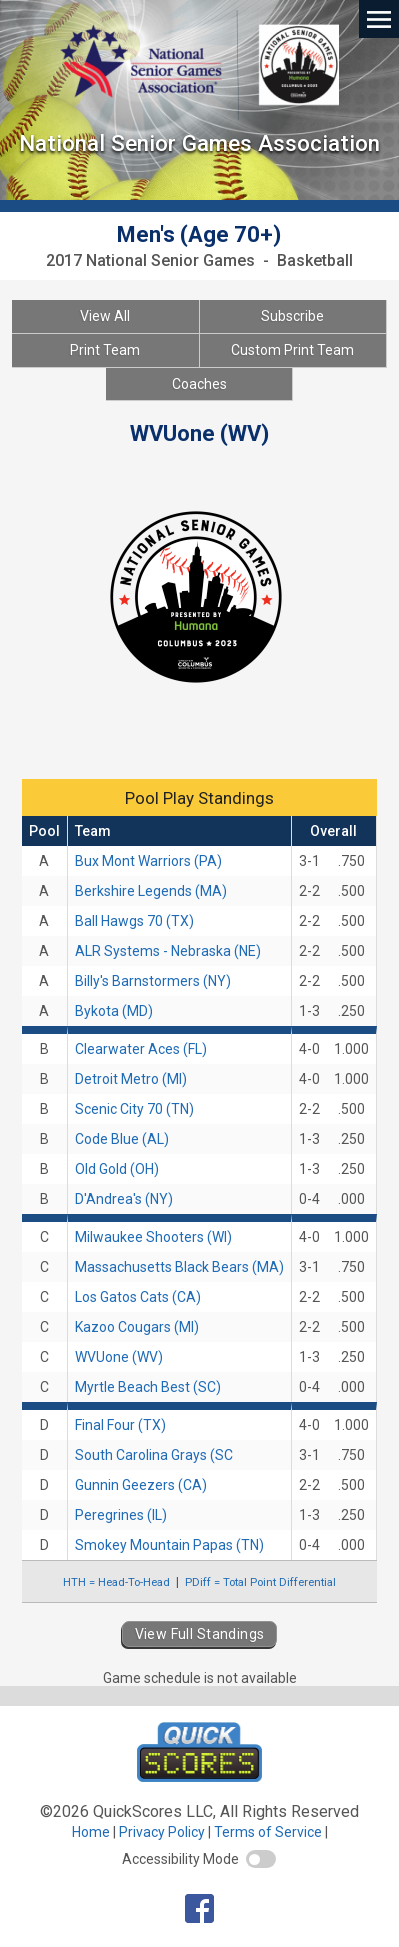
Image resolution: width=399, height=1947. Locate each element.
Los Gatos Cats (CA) (138, 1297)
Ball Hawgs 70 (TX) (134, 921)
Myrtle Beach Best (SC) (148, 1387)
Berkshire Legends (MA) (151, 891)
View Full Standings (200, 1634)
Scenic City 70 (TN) (134, 1109)
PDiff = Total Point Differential (260, 1582)
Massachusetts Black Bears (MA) (179, 1267)
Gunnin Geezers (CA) (141, 1485)
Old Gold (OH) (117, 1169)
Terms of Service (268, 1832)
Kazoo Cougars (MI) (137, 1327)
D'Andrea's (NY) (124, 1199)
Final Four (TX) (120, 1425)
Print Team (105, 350)
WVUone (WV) (119, 1357)
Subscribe (292, 316)
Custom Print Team (292, 350)
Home (91, 1832)
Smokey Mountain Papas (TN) (169, 1545)
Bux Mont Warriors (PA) (148, 861)
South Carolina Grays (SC (154, 1455)
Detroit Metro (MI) (131, 1079)
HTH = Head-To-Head (116, 1582)
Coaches (199, 384)
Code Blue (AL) (122, 1139)
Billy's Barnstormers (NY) (153, 981)
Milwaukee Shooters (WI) (153, 1237)
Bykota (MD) (114, 1011)
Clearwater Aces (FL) (141, 1049)
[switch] (261, 1859)
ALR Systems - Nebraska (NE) (168, 951)
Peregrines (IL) (121, 1515)
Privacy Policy (162, 1832)
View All (105, 316)
